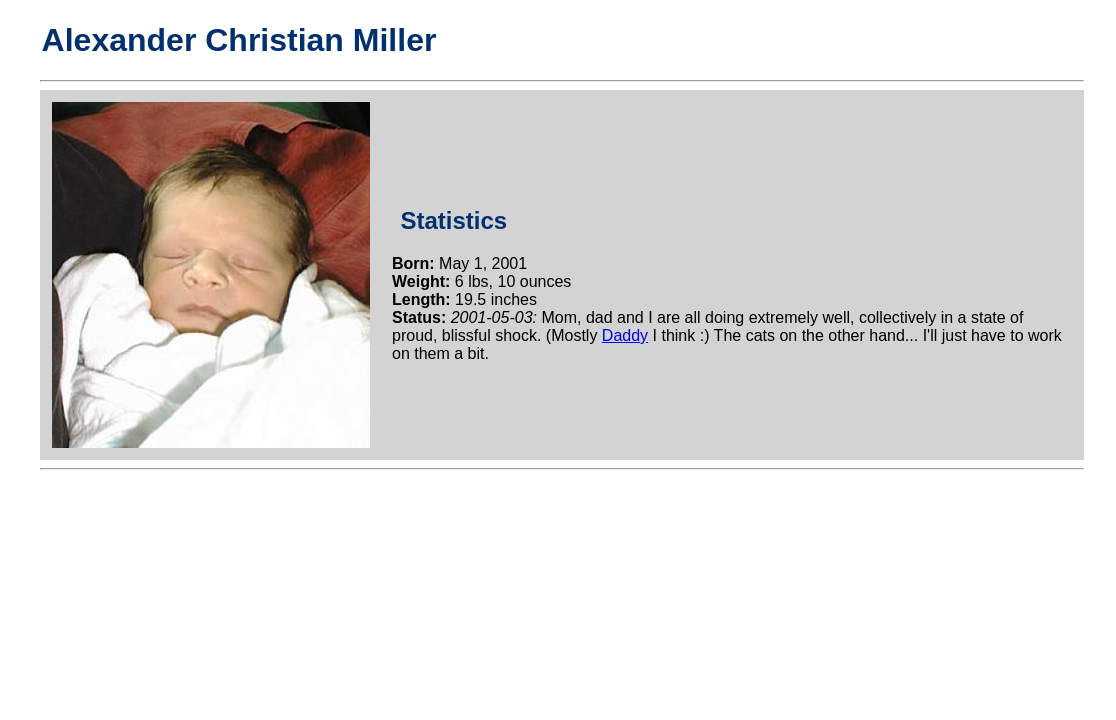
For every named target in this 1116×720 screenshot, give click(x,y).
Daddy (625, 335)
